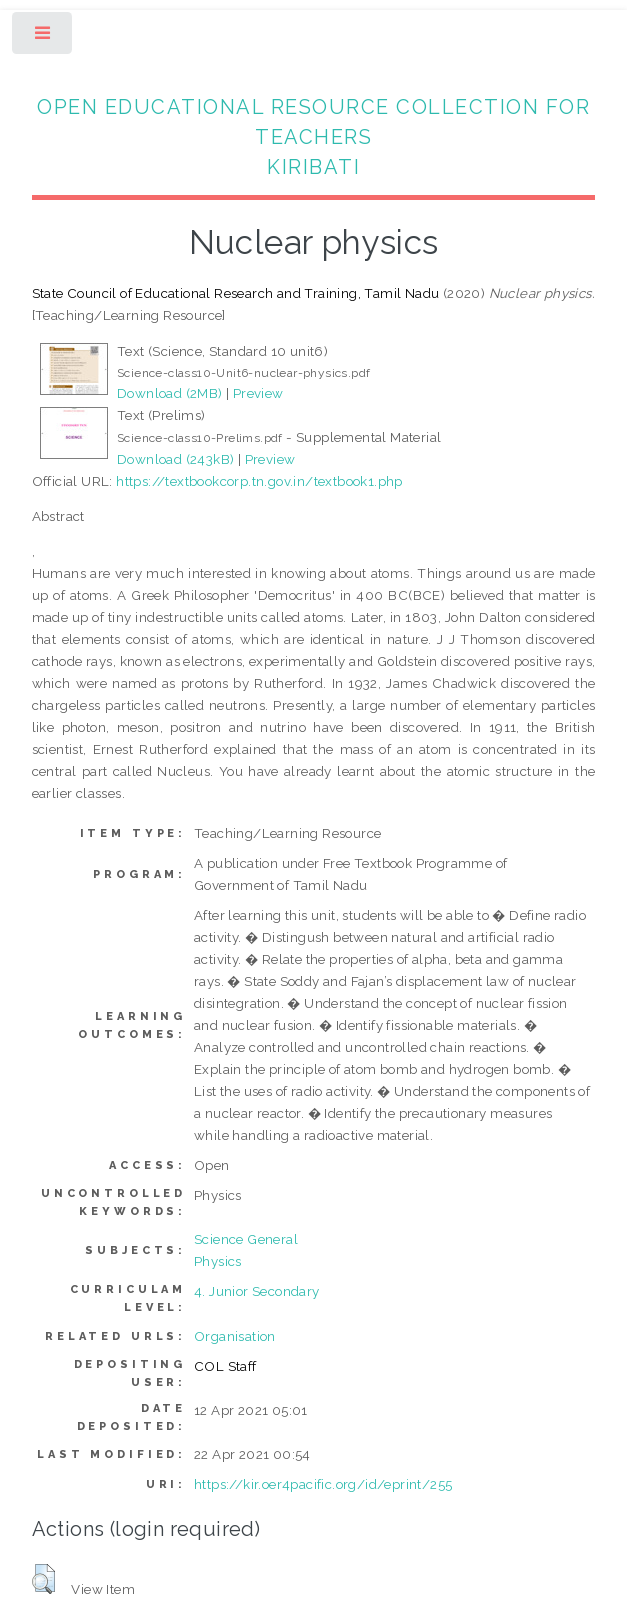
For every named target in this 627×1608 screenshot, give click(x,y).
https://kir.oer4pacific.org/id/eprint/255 (323, 1484)
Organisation (235, 1336)
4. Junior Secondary (257, 1291)
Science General (246, 1239)
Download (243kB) (175, 459)
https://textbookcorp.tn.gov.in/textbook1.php (259, 481)
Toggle (43, 37)
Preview (258, 393)
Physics (218, 1261)
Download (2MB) (170, 393)
